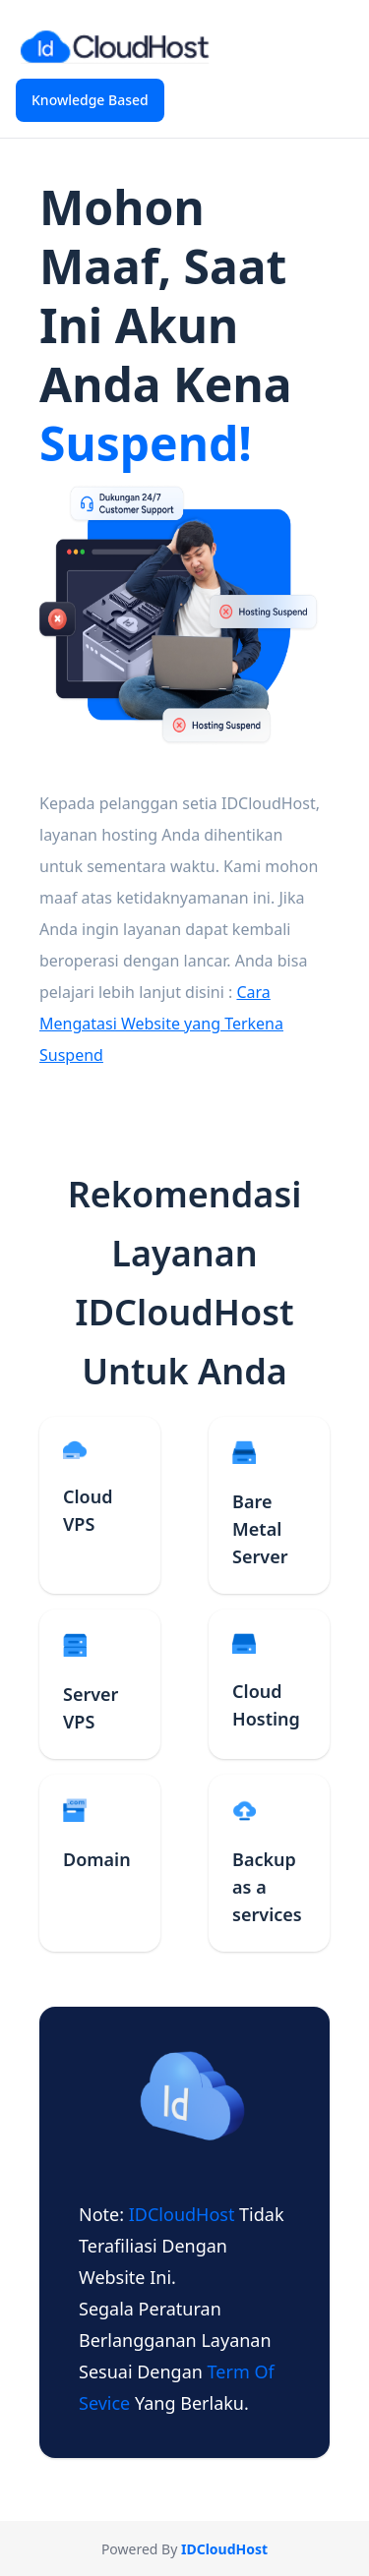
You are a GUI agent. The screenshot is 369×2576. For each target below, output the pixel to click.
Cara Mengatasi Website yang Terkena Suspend (161, 1023)
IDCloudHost (184, 2214)
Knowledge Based (90, 99)
